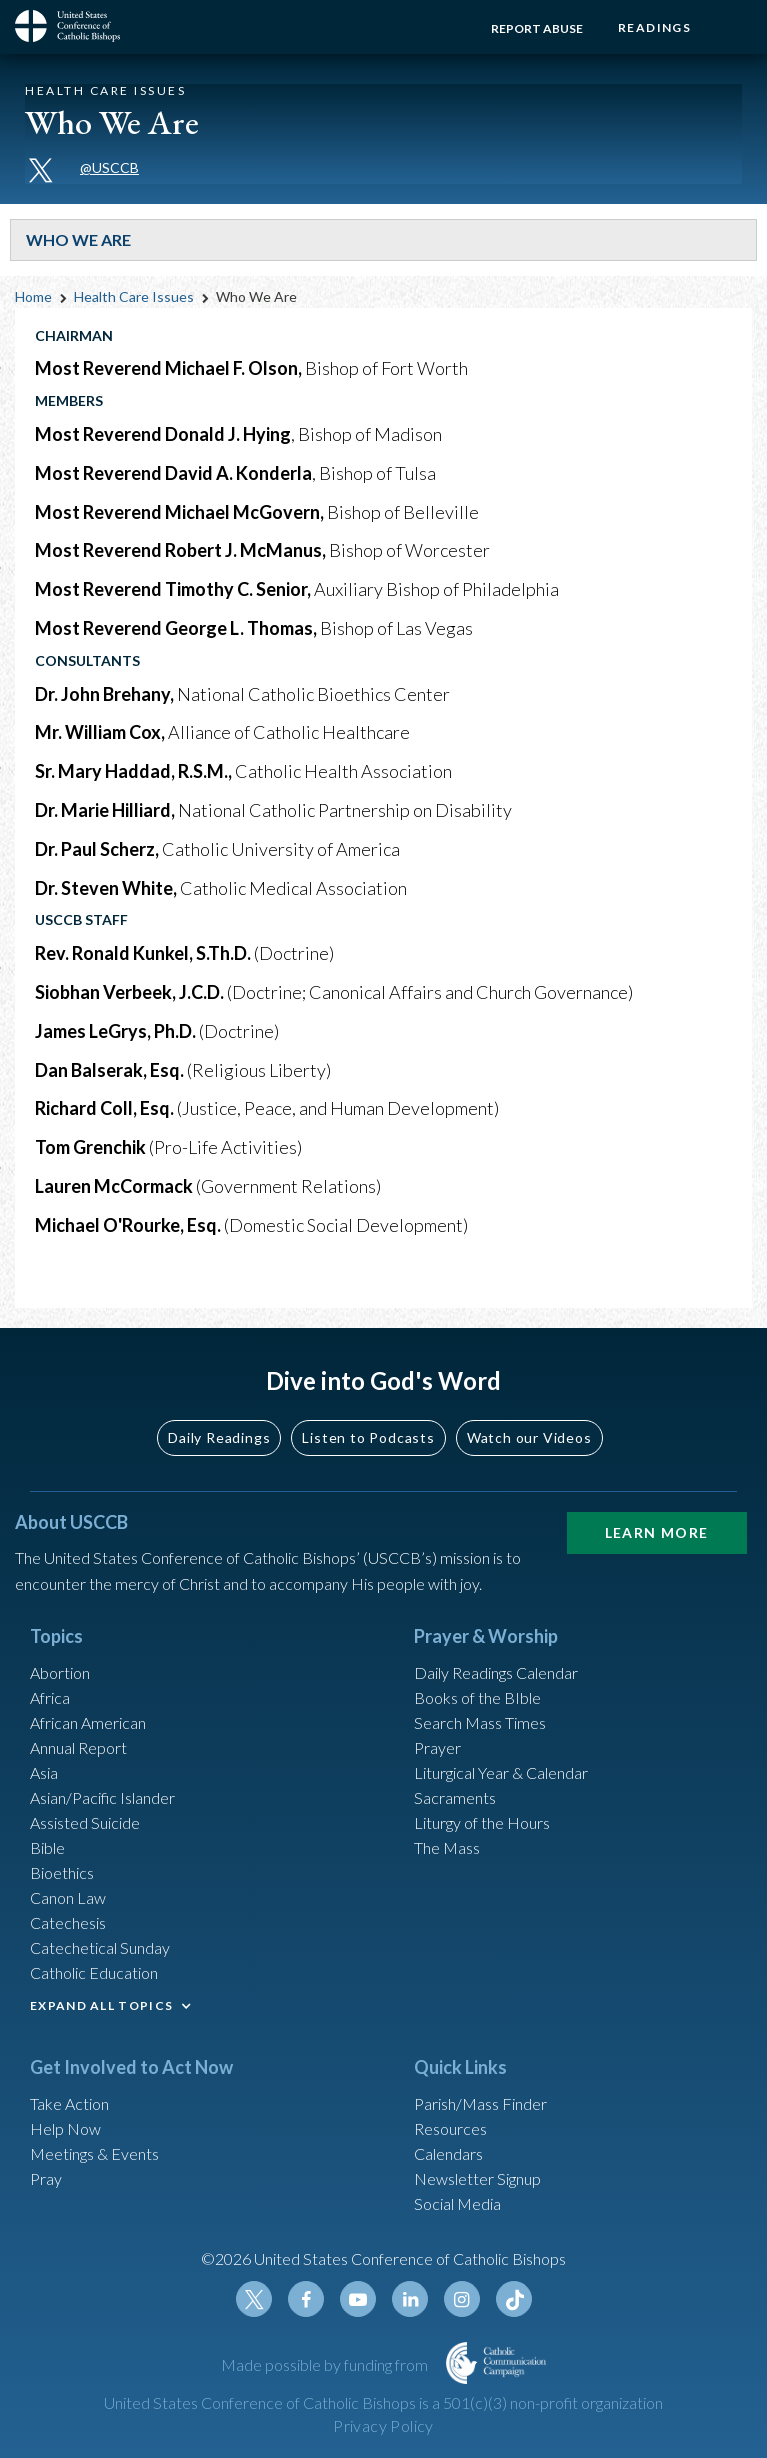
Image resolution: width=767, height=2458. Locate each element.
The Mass (447, 1847)
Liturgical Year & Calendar (501, 1772)
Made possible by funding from (326, 2364)
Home (33, 296)
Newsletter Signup (477, 2178)
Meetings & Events (94, 2153)
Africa (50, 1697)
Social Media (457, 2203)
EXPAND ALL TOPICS (101, 2005)
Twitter (254, 2299)
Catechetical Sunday (100, 1947)
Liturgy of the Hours (482, 1822)
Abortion (60, 1672)
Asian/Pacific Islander (102, 1797)
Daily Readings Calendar (496, 1672)
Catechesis (68, 1922)
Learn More (657, 1532)
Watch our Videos (529, 1437)
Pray (46, 2178)
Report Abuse (537, 28)
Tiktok (514, 2299)
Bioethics (62, 1872)
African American (88, 1722)
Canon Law (68, 1897)
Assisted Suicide (85, 1822)
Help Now (65, 2128)
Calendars (448, 2153)
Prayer (437, 1747)
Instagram (462, 2299)
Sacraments (455, 1797)
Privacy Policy (383, 2425)
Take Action (69, 2103)
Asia (44, 1772)
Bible (47, 1847)
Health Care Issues (134, 296)
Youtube (358, 2299)
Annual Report (78, 1747)
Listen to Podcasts (368, 1437)
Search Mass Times (480, 1722)
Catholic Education (94, 1972)
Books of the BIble (477, 1697)
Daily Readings (219, 1437)
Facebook (306, 2299)
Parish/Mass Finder (480, 2103)
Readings (654, 27)
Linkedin (410, 2299)
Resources (450, 2128)
